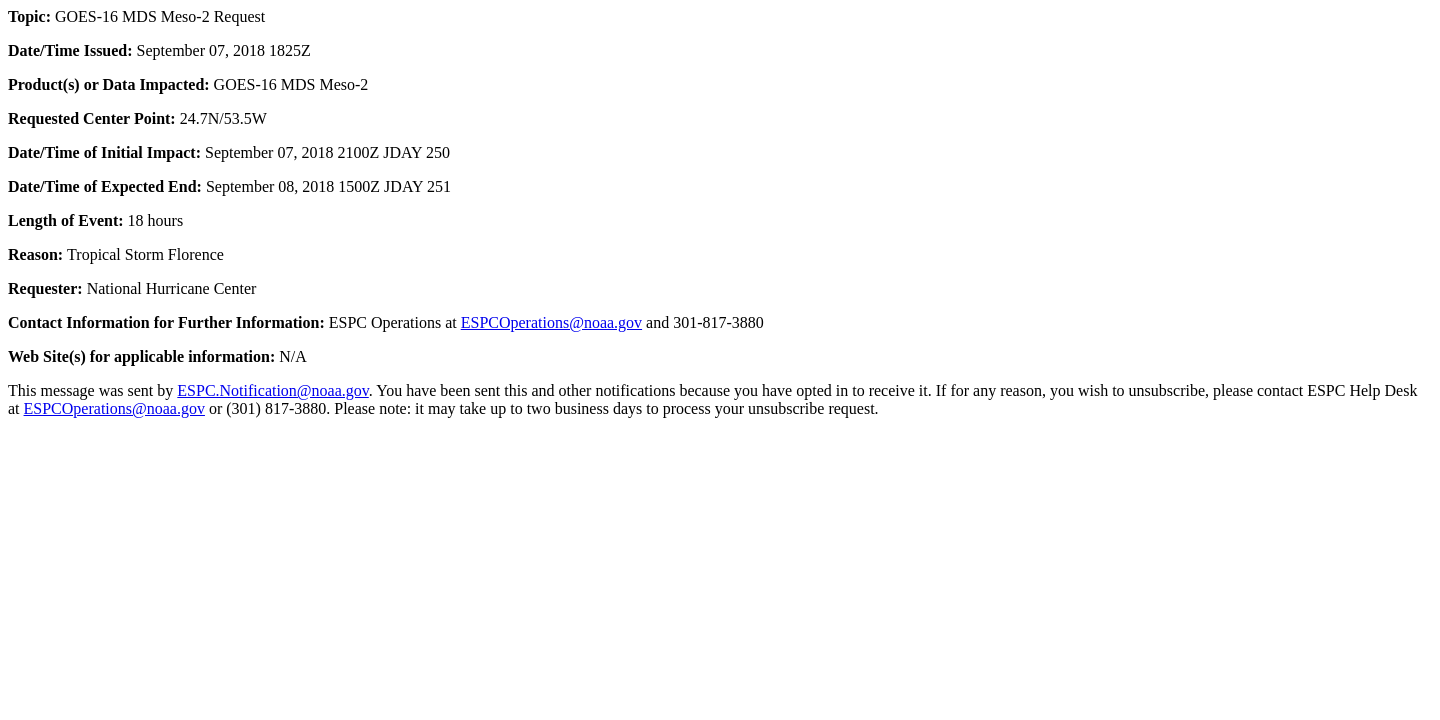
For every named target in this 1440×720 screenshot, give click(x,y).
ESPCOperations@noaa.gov (551, 322)
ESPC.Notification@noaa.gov (272, 390)
